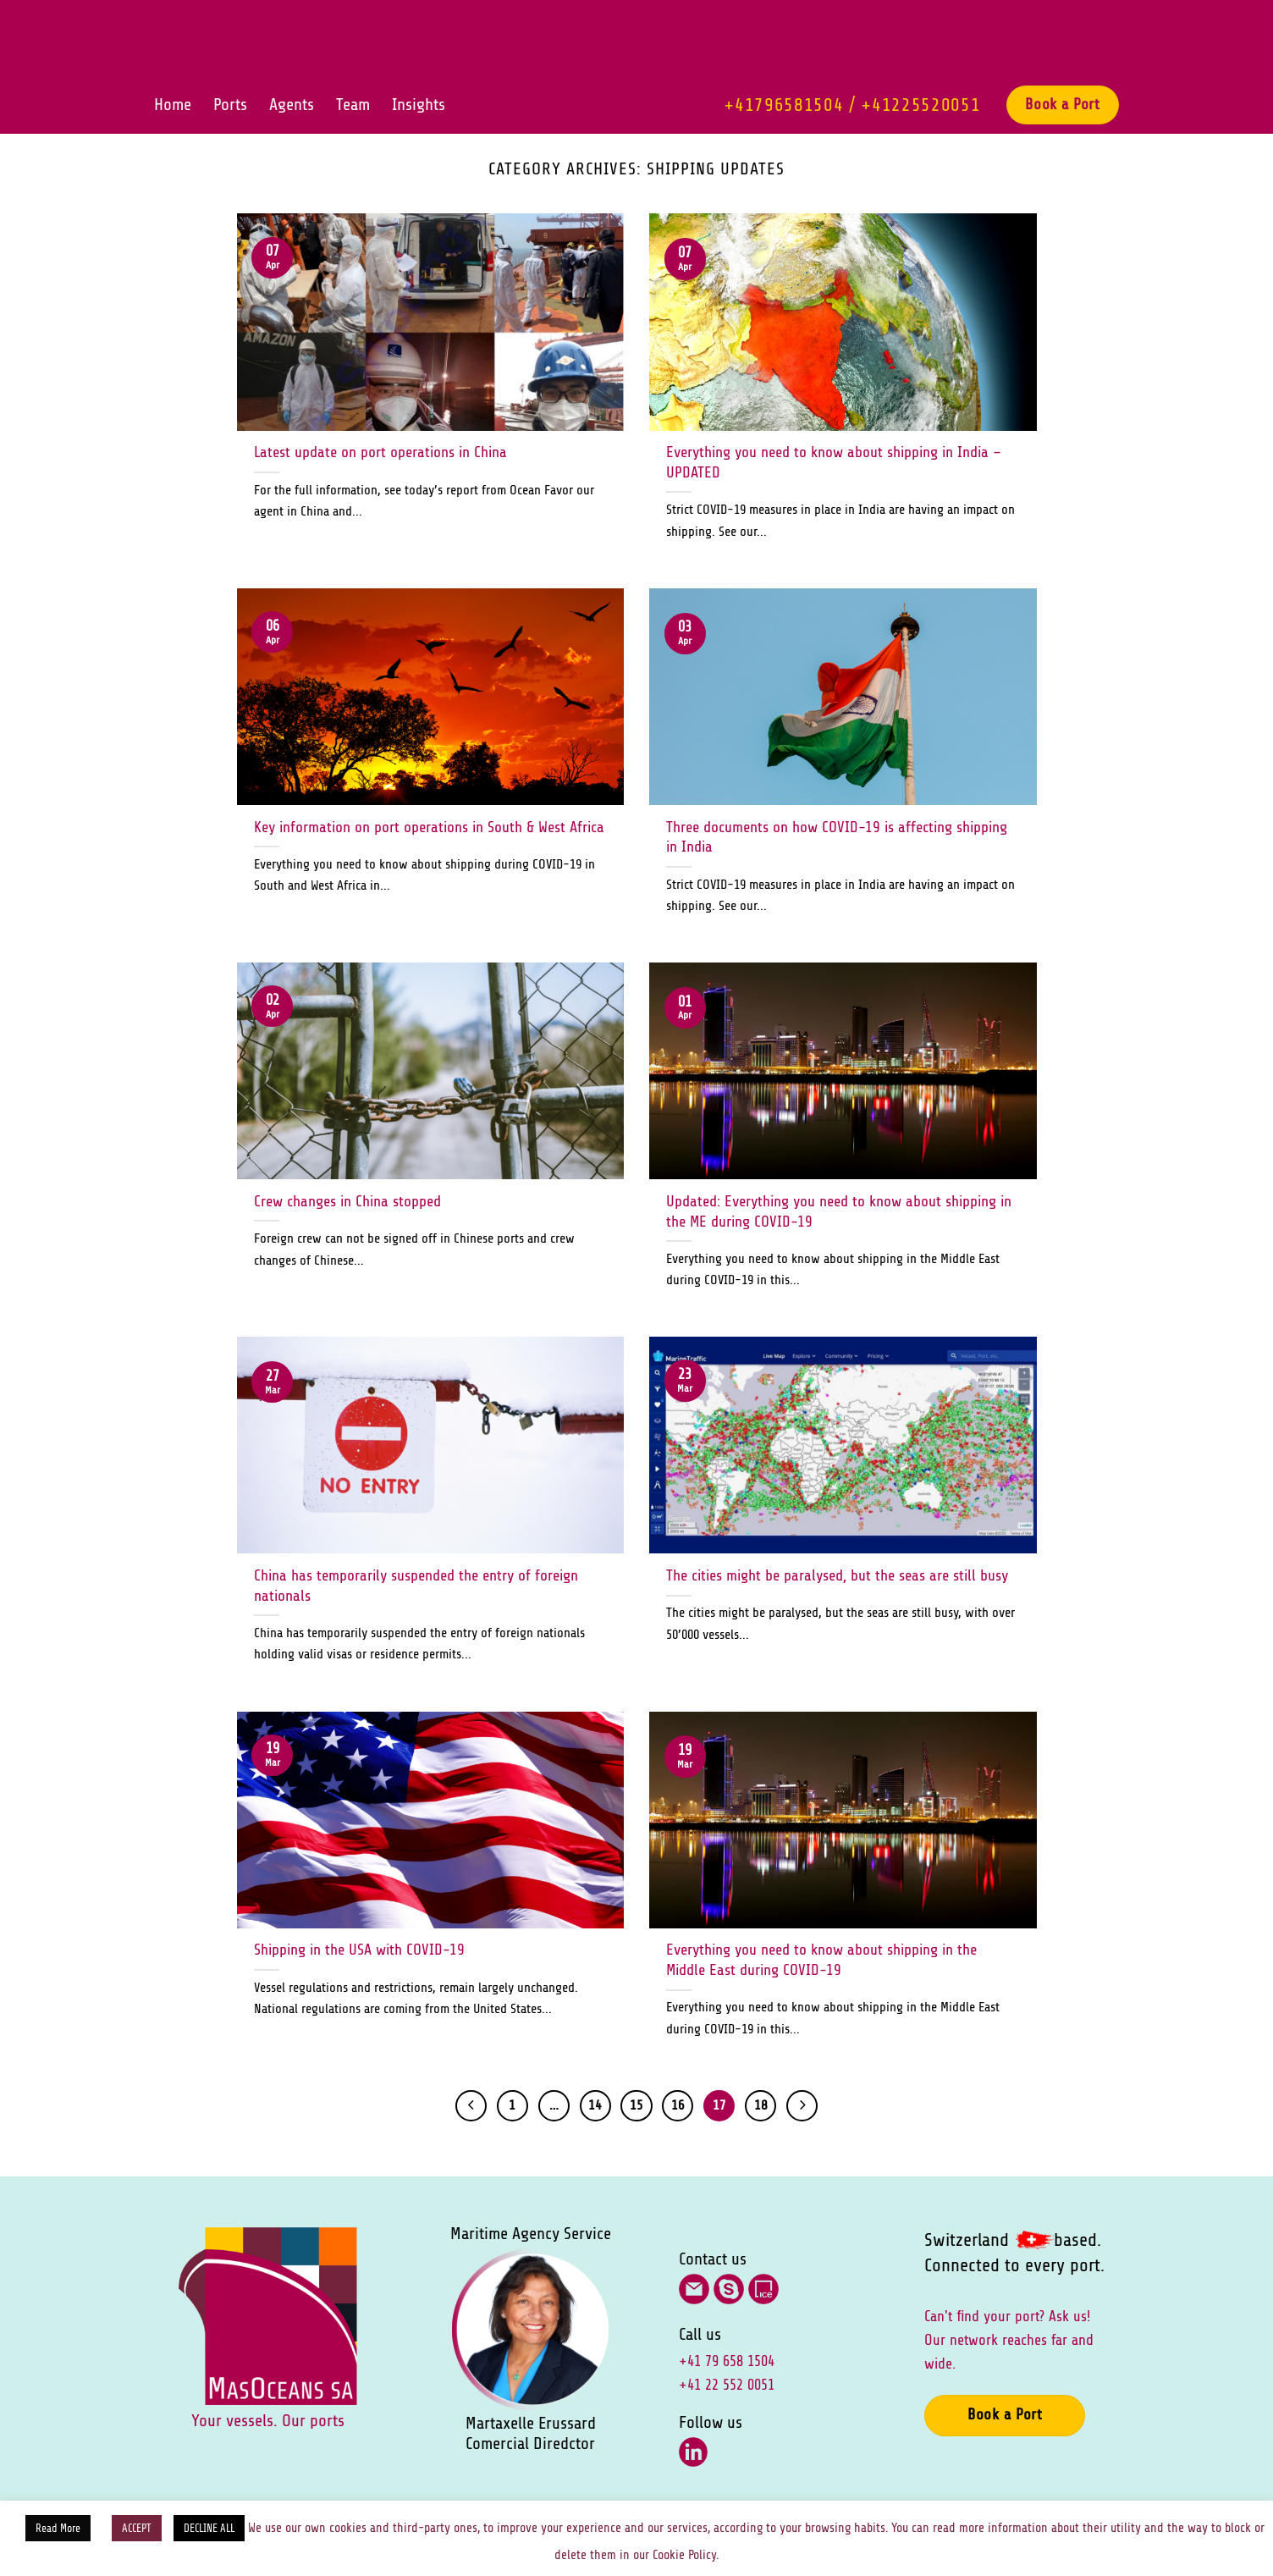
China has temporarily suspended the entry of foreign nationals (416, 1585)
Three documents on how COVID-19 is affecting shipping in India (836, 837)
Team (353, 104)
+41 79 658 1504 (726, 2361)
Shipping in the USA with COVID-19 (359, 1949)
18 (761, 2105)
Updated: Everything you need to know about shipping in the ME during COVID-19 (838, 1211)
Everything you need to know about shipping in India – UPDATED (833, 462)
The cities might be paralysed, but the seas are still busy (837, 1575)
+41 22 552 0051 (726, 2384)
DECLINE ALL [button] (209, 2528)
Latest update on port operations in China (380, 452)
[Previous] (471, 2105)
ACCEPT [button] (137, 2528)
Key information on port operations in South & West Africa (429, 827)
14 (595, 2105)
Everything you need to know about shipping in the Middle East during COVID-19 (821, 1959)
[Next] (802, 2105)
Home (172, 104)
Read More (58, 2528)
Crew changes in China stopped (347, 1201)
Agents (291, 104)
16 (678, 2105)
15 (636, 2105)
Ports (230, 104)
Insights (418, 104)
